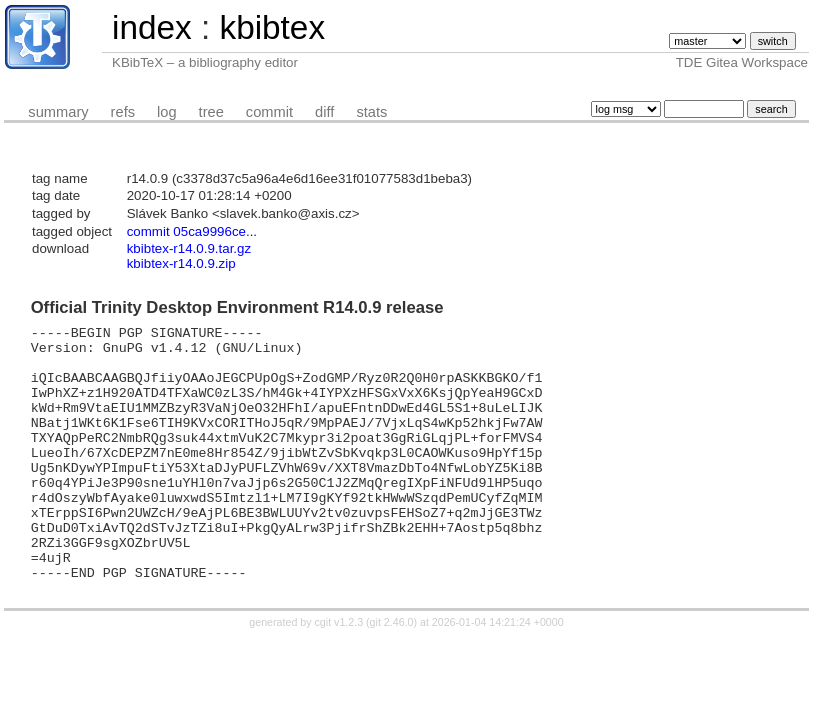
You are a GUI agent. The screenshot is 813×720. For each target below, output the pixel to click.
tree (211, 112)
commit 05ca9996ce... (192, 231)
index (152, 27)
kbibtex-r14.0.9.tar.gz (189, 248)
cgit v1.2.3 (339, 673)
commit (269, 112)
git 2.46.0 (392, 673)
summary (58, 112)
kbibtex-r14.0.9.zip (181, 263)
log (167, 112)
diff (324, 112)
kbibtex (272, 27)
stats (371, 112)
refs (123, 112)
